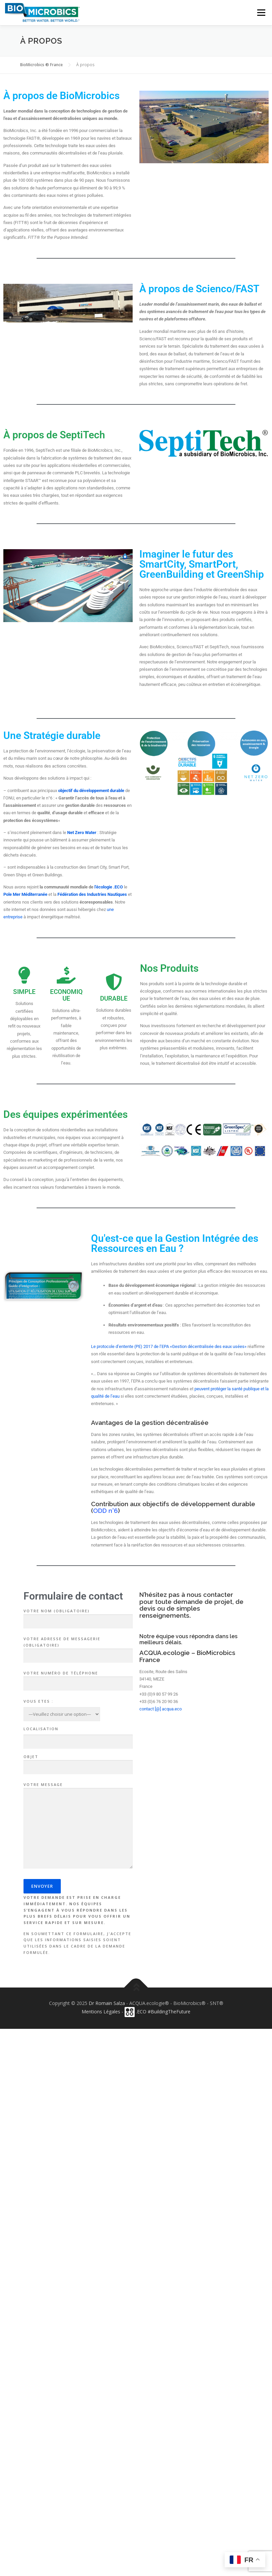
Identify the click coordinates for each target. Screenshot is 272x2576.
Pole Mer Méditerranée (25, 894)
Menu (261, 12)
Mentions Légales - (103, 2011)
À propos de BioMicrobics (61, 95)
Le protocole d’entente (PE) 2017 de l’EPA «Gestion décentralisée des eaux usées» (169, 1346)
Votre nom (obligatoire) (78, 1616)
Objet (78, 1762)
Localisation (41, 1728)
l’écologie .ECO (108, 886)
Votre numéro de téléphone (78, 1678)
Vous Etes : (38, 1701)
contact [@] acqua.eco (160, 1708)
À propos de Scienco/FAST (199, 289)
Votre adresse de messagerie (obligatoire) (78, 1647)
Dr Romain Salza (107, 2003)
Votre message (78, 1826)
